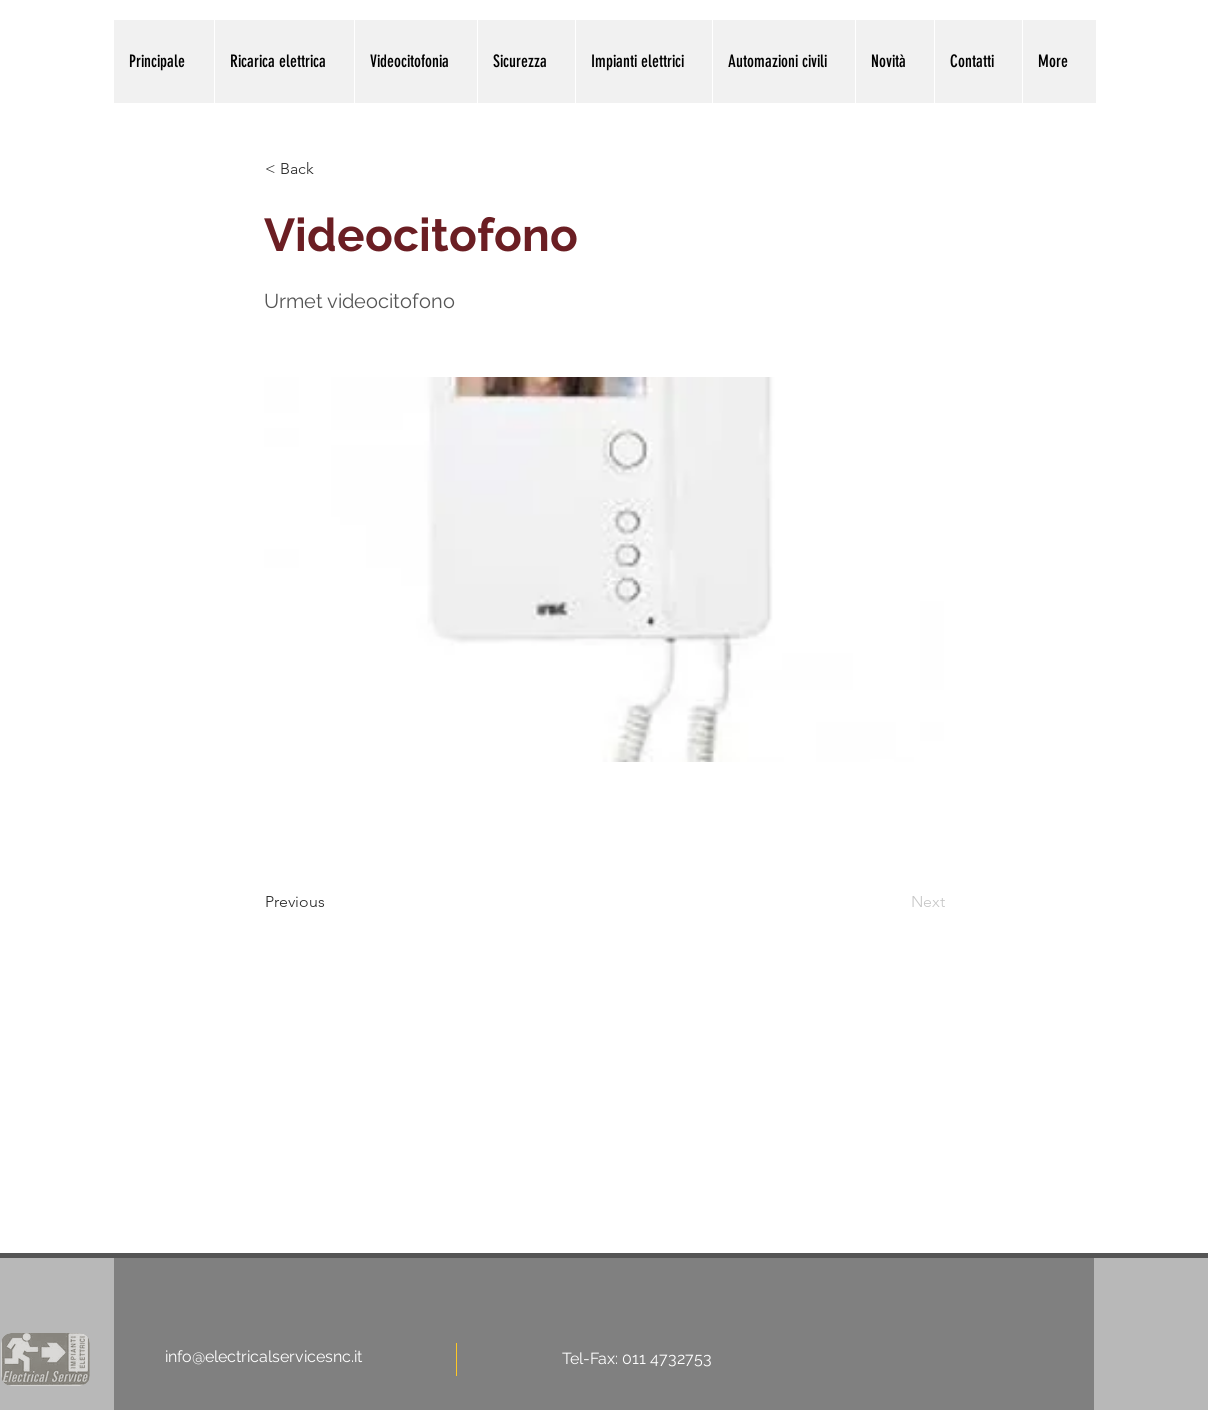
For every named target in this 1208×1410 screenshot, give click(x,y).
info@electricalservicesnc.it (263, 1356)
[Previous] (331, 902)
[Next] (895, 902)
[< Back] (331, 169)
